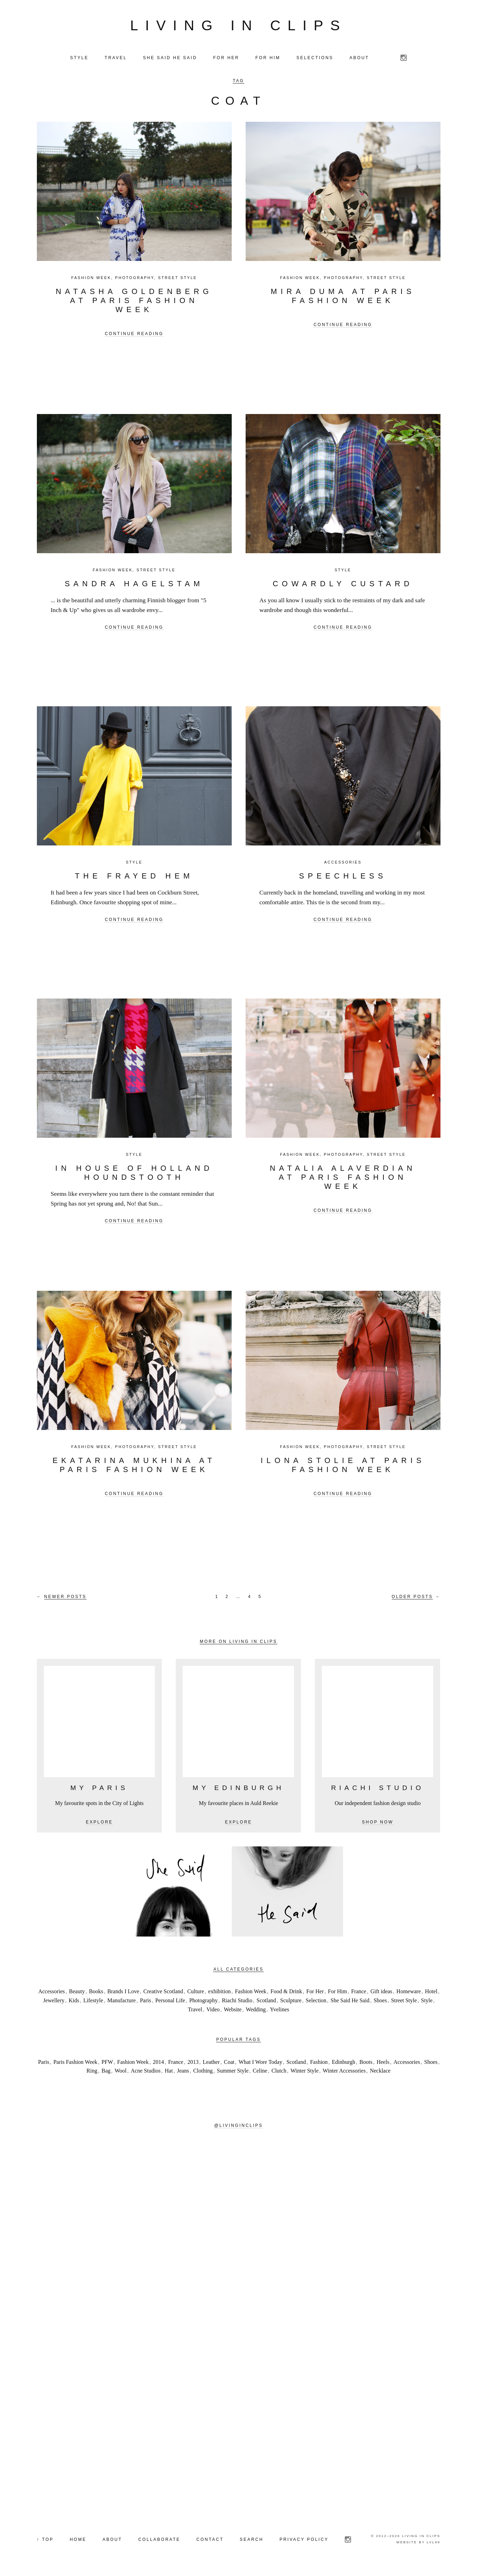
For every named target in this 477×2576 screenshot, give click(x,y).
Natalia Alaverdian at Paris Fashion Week (343, 1180)
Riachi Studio (237, 2003)
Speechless (343, 878)
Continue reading (134, 336)
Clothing (203, 2074)
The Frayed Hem (134, 878)
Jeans (183, 2074)
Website (232, 2012)
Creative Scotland (163, 1994)
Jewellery (53, 2003)
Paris (145, 2003)
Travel (195, 2012)
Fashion (319, 2065)
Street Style (177, 280)
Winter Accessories (344, 2074)
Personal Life (170, 2003)
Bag (106, 2074)
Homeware (408, 1994)
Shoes (380, 2003)
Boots (365, 2065)
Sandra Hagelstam (134, 586)
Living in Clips (238, 26)
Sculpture (290, 2003)
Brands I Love (124, 1994)
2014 (158, 2065)
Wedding (255, 2012)
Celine (260, 2074)
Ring (92, 2074)
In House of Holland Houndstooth (134, 1175)
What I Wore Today (260, 2065)
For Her (315, 1994)
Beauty (77, 1994)
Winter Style (305, 2074)
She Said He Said (350, 2003)
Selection (316, 2003)
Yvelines (279, 2012)
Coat (229, 2065)
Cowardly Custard (343, 586)
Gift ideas (381, 1994)
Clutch (278, 2074)
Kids (74, 2003)
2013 (193, 2065)
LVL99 (433, 2545)
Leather (211, 2065)
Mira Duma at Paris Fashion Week (343, 299)
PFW (107, 2065)
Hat (169, 2074)
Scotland (266, 2003)
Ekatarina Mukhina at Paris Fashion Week (134, 1468)
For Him (337, 1994)
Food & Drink (286, 1994)
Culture (195, 1994)
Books (96, 1994)
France (358, 1994)
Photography (134, 280)
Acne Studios (146, 2074)
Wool (121, 2074)
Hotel (431, 1994)
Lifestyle (93, 2003)
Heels (382, 2065)
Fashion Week (91, 280)
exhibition (219, 1994)
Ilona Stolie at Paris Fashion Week (343, 1468)
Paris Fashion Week (75, 2065)
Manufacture (121, 2003)
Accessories (343, 865)
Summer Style (232, 2074)
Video (213, 2012)
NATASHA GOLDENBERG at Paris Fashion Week (134, 303)
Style (343, 573)
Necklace (380, 2074)
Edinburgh (343, 2065)
